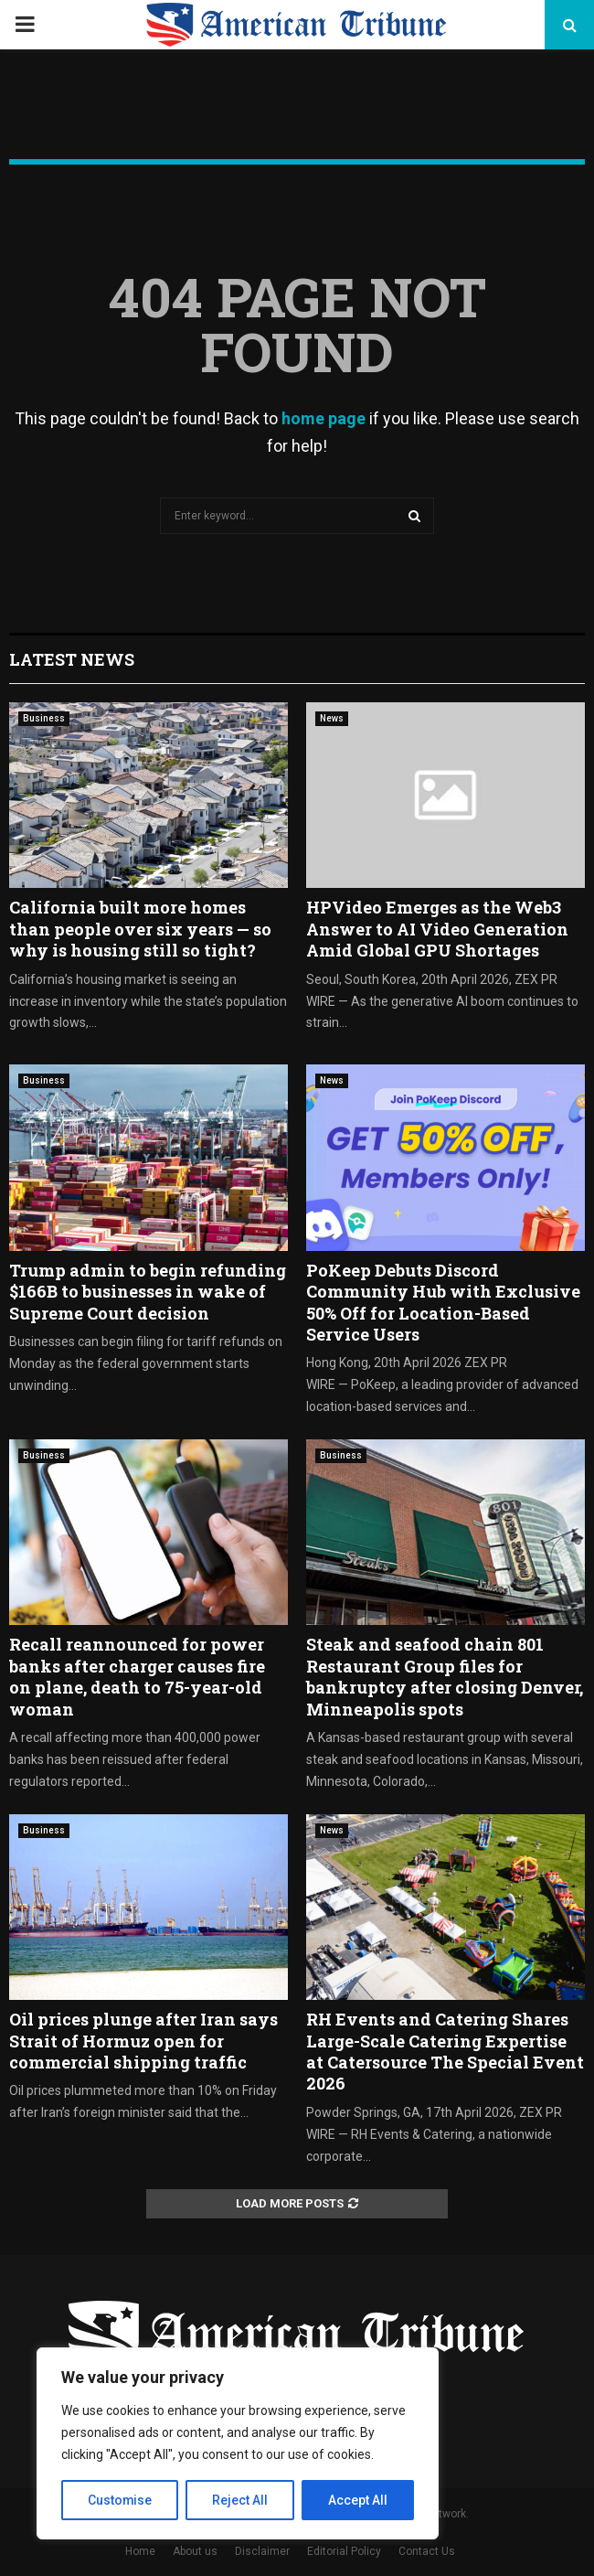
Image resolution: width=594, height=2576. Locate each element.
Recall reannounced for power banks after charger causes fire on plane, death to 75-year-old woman (137, 1676)
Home (140, 2551)
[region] (238, 2443)
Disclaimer (262, 2551)
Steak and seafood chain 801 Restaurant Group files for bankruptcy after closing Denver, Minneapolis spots (444, 1676)
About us (195, 2551)
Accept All (357, 2500)
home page (323, 418)
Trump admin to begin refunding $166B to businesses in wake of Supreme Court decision (147, 1291)
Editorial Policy (344, 2551)
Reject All (241, 2500)
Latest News (71, 659)
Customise (120, 2500)
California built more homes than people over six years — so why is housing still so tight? (140, 928)
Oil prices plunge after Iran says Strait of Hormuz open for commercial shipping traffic (143, 2040)
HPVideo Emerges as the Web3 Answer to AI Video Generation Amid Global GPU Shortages (437, 928)
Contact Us (426, 2551)
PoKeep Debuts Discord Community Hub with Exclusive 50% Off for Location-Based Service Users (443, 1302)
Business (44, 718)
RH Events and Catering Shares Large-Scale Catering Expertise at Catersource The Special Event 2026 (445, 2051)
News (332, 718)
